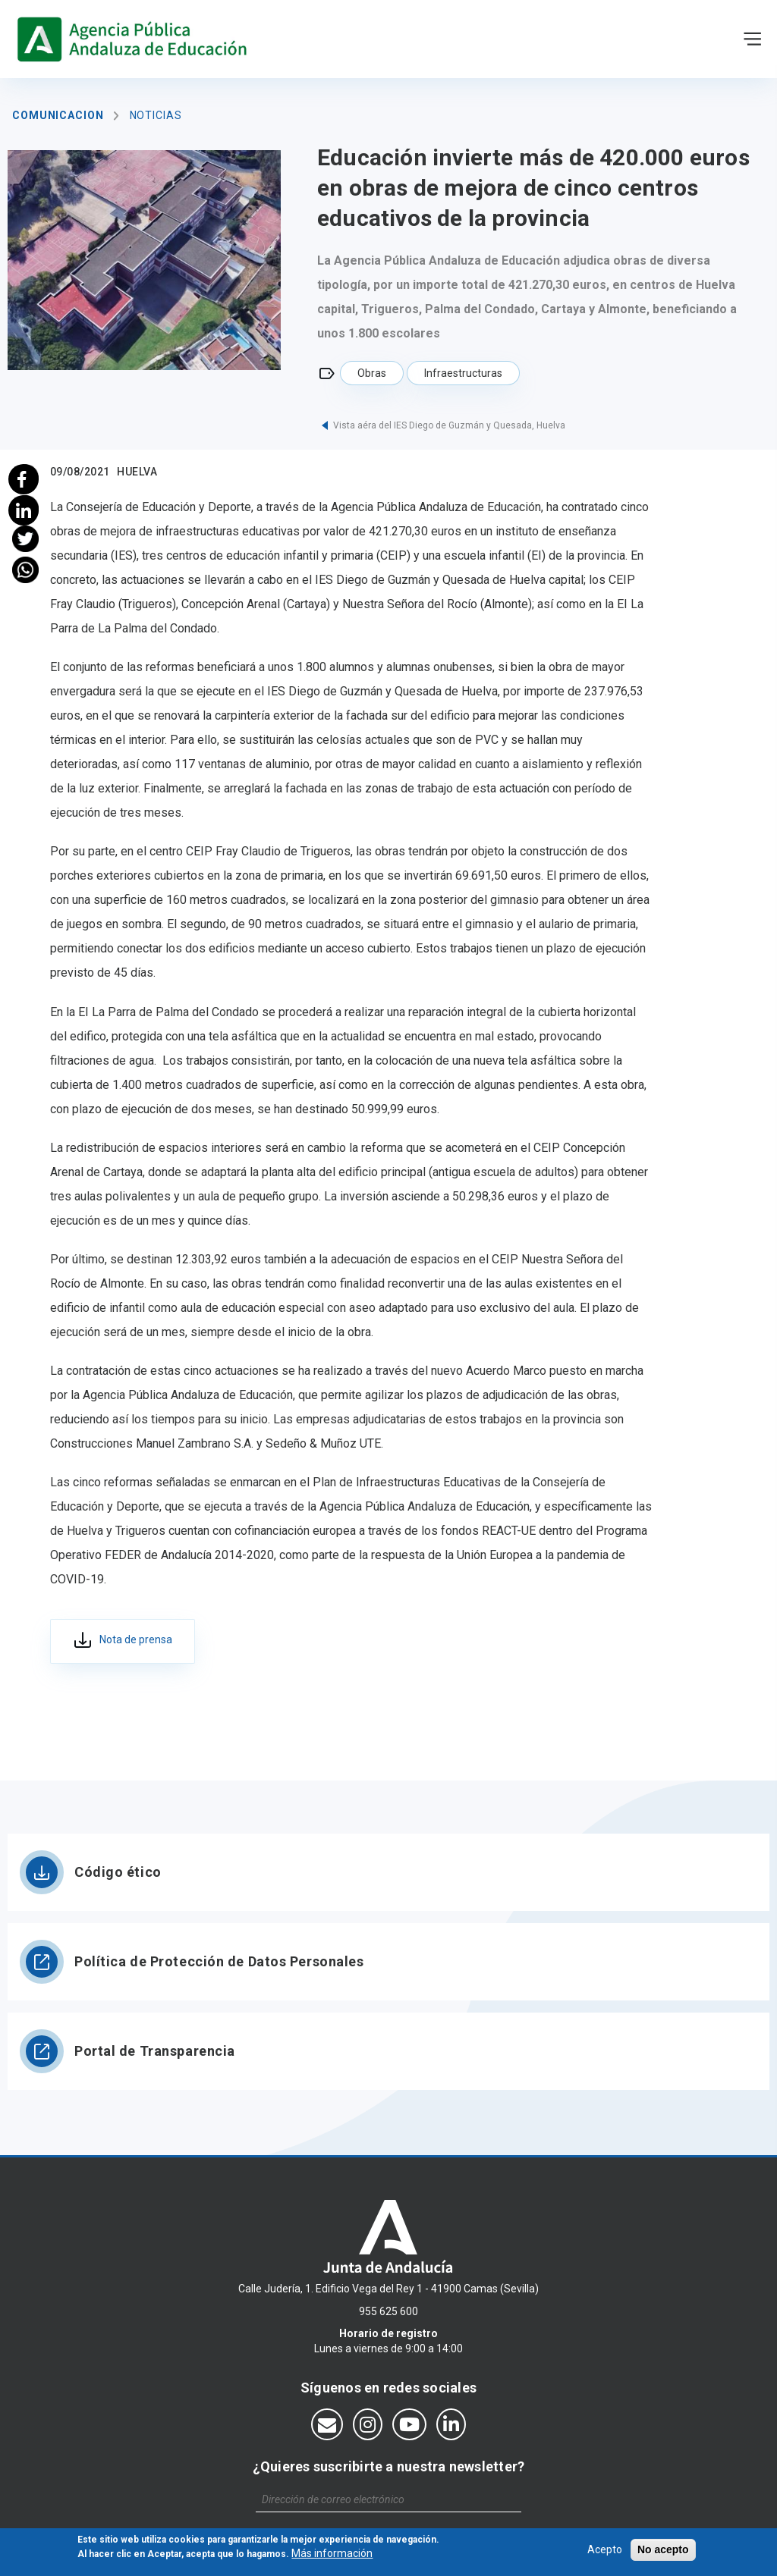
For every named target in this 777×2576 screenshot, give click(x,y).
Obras (371, 373)
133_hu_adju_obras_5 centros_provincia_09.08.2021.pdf (122, 1642)
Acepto (604, 2550)
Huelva (137, 472)
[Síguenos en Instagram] (367, 2424)
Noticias (156, 115)
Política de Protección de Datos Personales (219, 1961)
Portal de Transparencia (154, 2051)
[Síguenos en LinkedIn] (451, 2424)
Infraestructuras (463, 373)
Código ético (118, 1872)
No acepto (663, 2550)
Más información (332, 2555)
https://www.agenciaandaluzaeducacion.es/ (135, 39)
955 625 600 (388, 2311)
